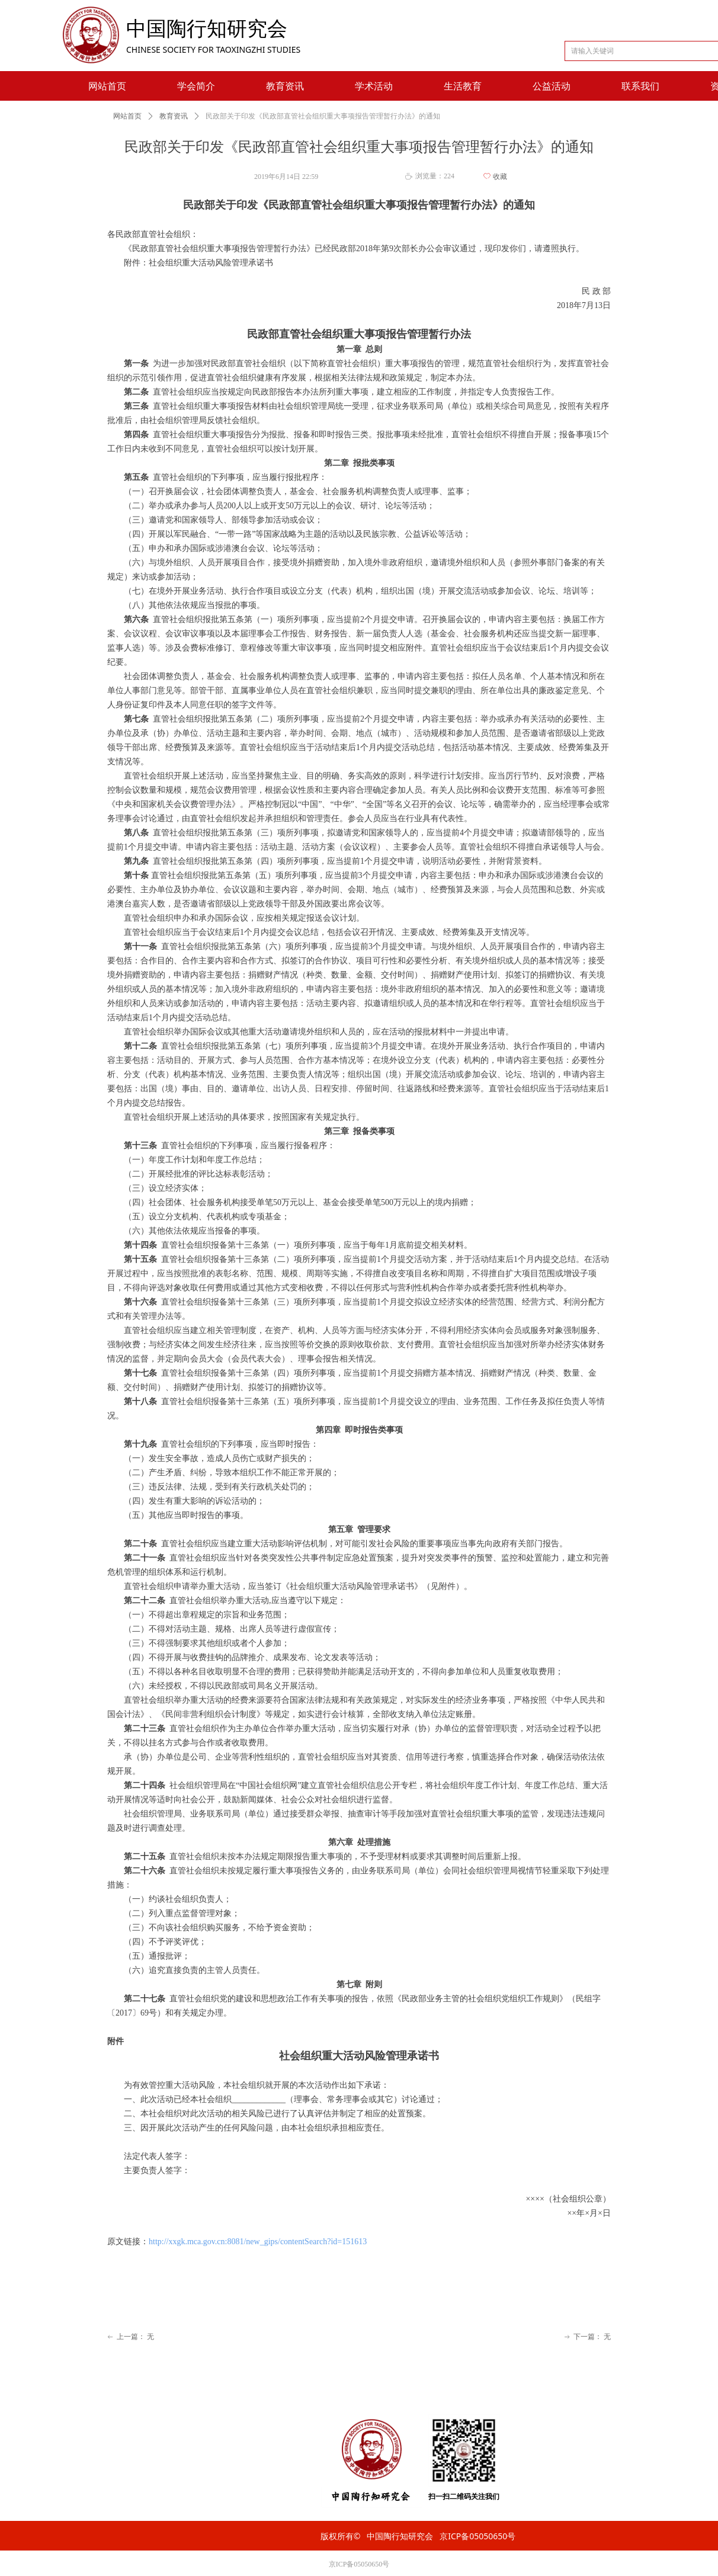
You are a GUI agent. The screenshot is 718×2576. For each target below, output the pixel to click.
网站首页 (127, 116)
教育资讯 (173, 116)
